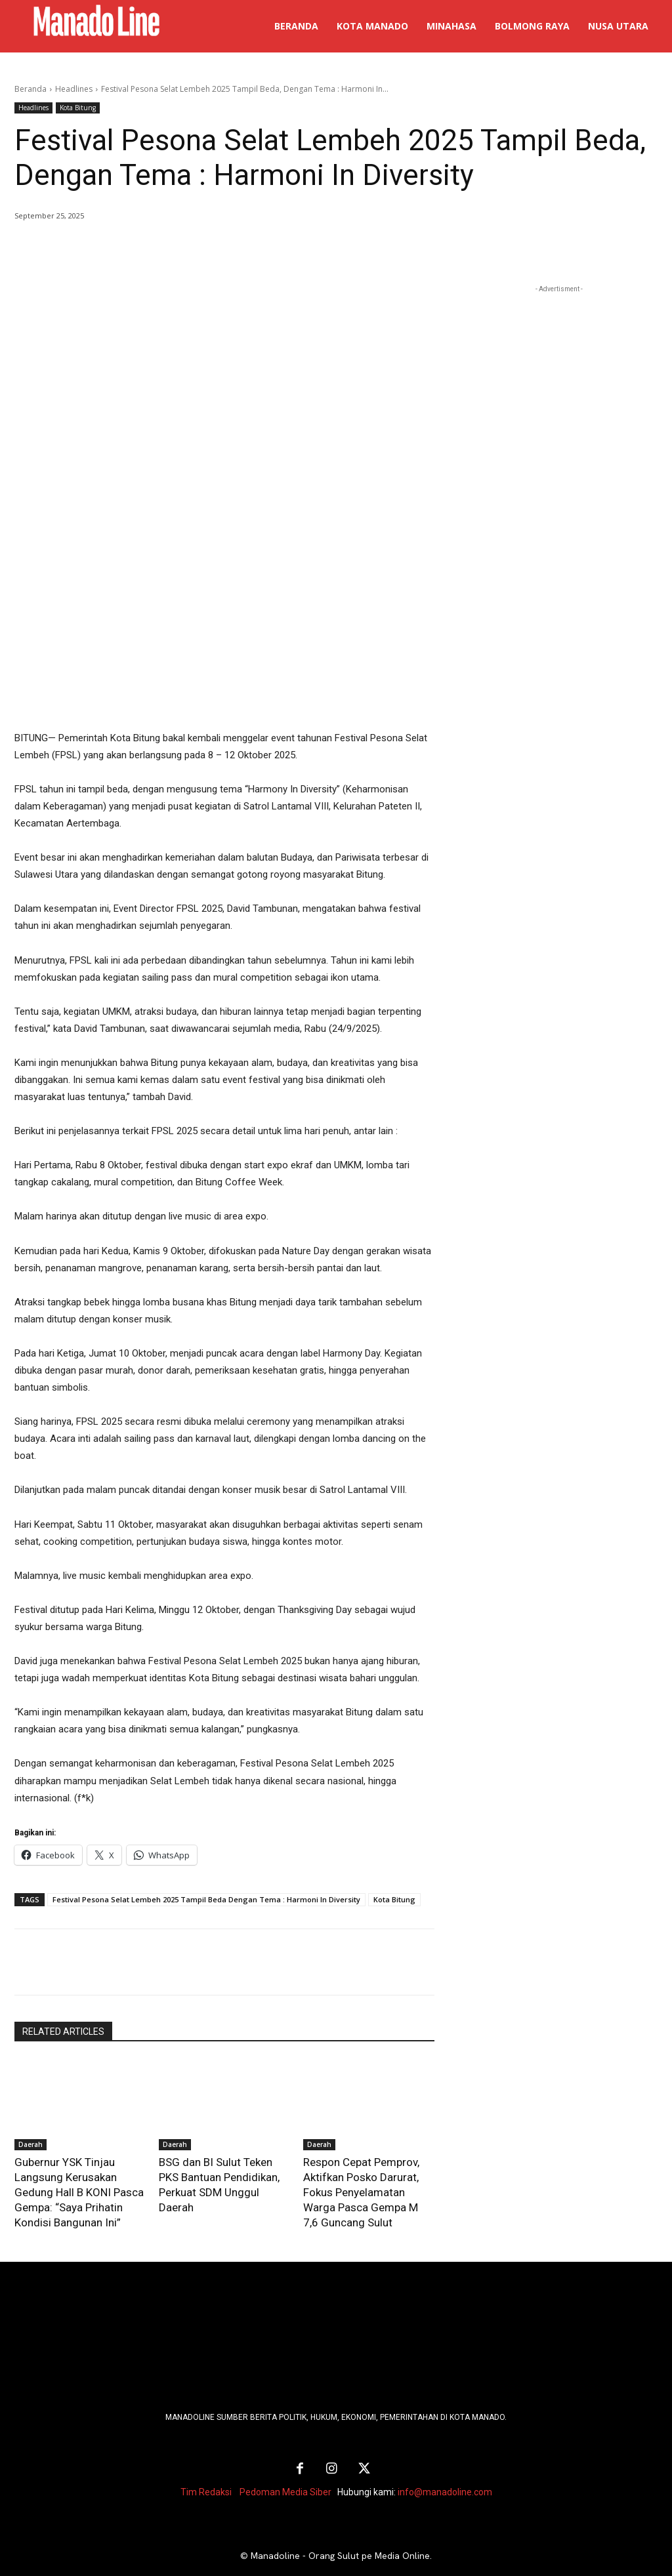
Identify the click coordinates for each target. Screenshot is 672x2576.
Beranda (30, 88)
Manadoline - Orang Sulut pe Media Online (340, 2531)
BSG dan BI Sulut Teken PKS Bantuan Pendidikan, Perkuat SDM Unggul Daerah (222, 2174)
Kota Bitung (78, 107)
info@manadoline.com (445, 2467)
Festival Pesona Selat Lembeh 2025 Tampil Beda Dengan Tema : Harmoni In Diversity (206, 1899)
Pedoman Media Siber (285, 2467)
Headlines (74, 88)
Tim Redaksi (206, 2467)
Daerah (30, 2144)
